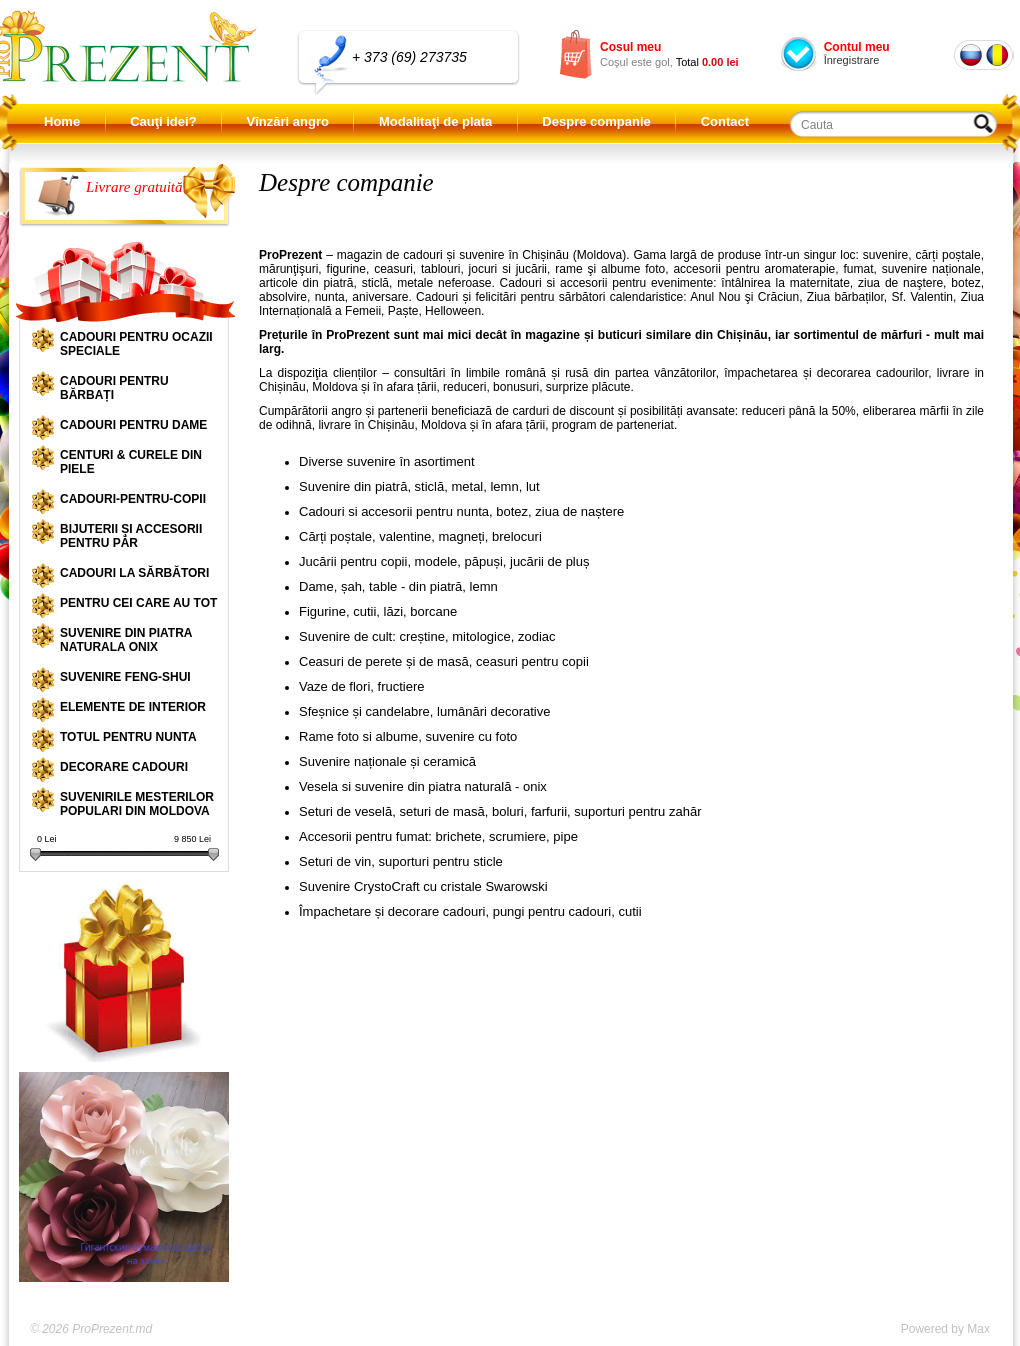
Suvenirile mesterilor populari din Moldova (137, 804)
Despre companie (596, 121)
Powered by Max (945, 1329)
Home (62, 121)
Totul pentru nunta (128, 737)
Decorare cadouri (124, 767)
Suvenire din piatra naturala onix (126, 640)
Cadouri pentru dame (133, 425)
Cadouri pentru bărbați (114, 388)
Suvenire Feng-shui (125, 677)
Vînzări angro (288, 121)
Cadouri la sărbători (134, 573)
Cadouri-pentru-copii (133, 499)
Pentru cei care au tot (138, 603)
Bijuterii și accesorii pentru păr (131, 536)
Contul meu (857, 47)
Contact (725, 121)
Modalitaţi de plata (435, 121)
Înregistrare (852, 60)
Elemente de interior (133, 707)
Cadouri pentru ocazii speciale (136, 344)
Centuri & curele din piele (131, 462)
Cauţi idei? (163, 121)
